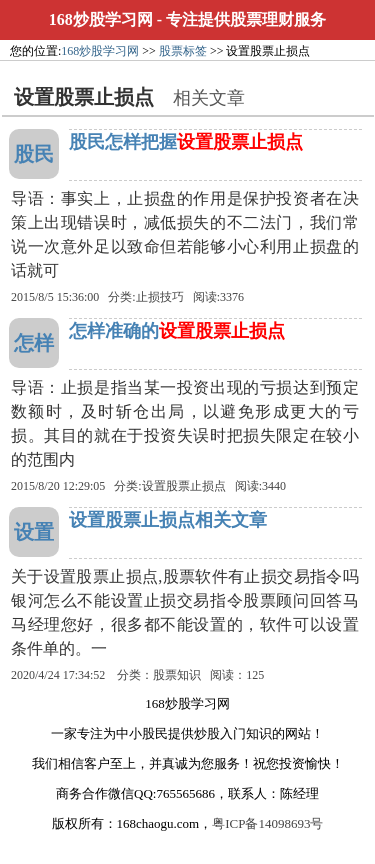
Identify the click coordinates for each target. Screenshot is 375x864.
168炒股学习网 (101, 19)
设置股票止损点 (184, 486)
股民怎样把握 (186, 142)
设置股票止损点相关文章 (168, 520)
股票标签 (183, 51)
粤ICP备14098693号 (267, 823)
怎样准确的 (177, 331)
